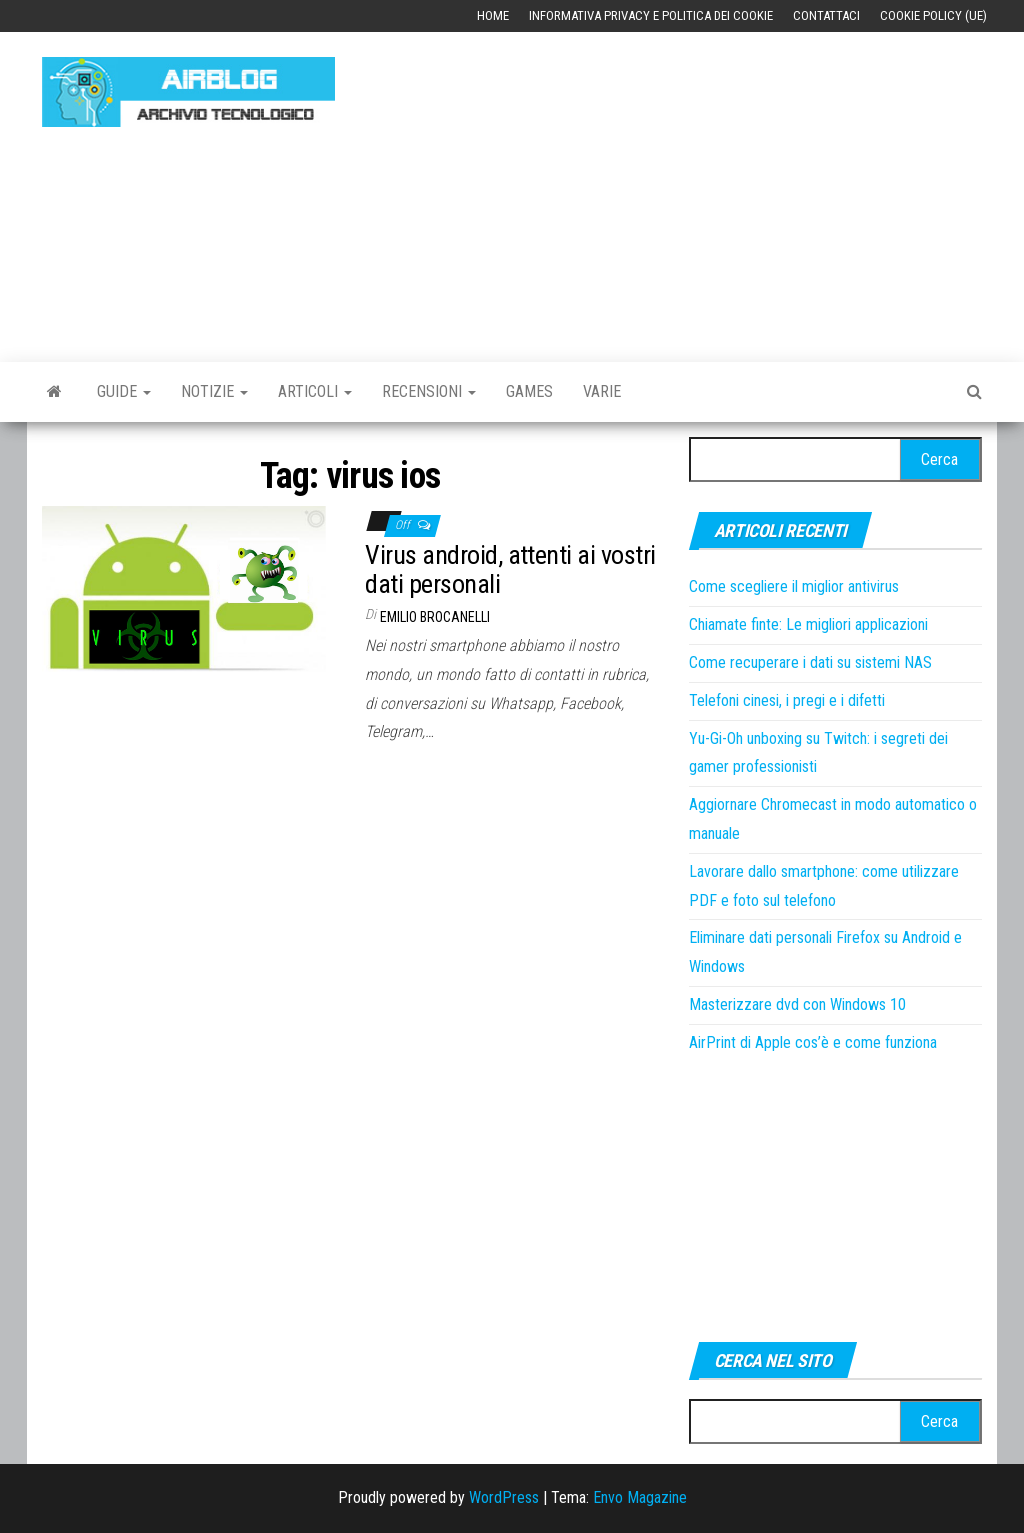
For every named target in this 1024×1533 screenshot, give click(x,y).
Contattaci (826, 15)
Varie (602, 391)
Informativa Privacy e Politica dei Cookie (651, 15)
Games (529, 391)
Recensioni (429, 391)
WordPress (504, 1497)
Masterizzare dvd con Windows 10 (797, 1004)
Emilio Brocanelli (435, 617)
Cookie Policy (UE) (933, 15)
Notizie (214, 391)
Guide (124, 391)
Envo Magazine (640, 1497)
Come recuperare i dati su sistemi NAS (810, 662)
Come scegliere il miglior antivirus (794, 586)
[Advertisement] (694, 187)
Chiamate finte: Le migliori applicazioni (808, 624)
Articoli (315, 391)
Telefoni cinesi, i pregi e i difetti (787, 700)
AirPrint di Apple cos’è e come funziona (813, 1042)
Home (493, 15)
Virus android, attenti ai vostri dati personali (510, 569)
